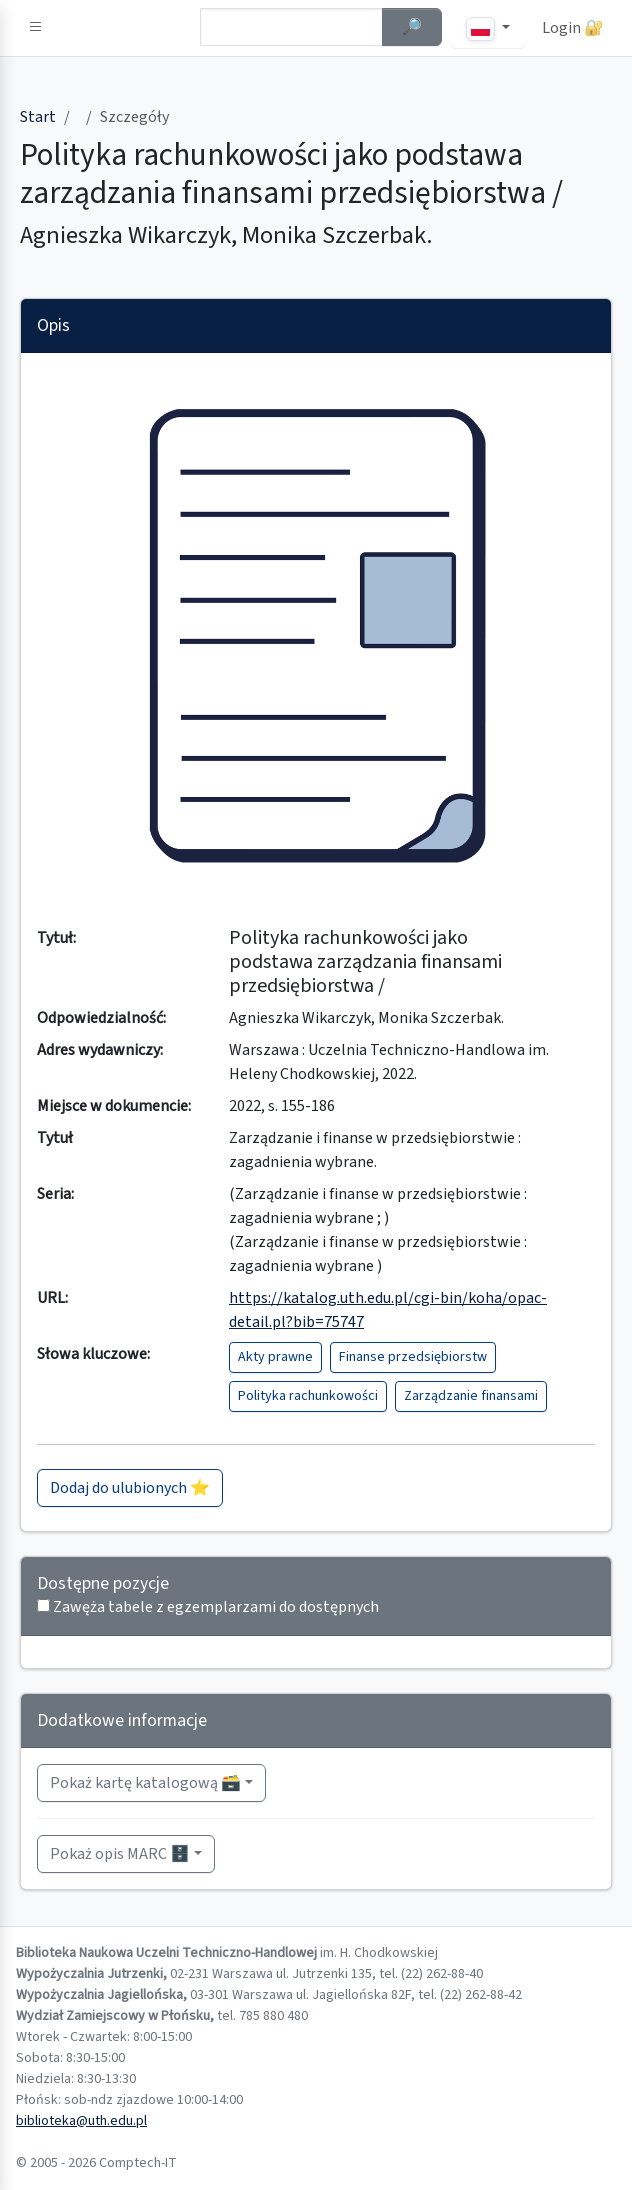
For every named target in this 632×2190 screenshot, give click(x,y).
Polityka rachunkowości (308, 1396)
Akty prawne (275, 1357)
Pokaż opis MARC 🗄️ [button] (120, 1854)
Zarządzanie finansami (471, 1396)
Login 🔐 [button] (573, 28)
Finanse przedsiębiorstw (413, 1357)
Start (38, 117)
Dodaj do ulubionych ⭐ (130, 1488)
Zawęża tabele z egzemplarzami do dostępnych (216, 1607)
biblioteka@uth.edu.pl (81, 2121)
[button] (36, 28)
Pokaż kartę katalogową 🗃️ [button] (145, 1783)
